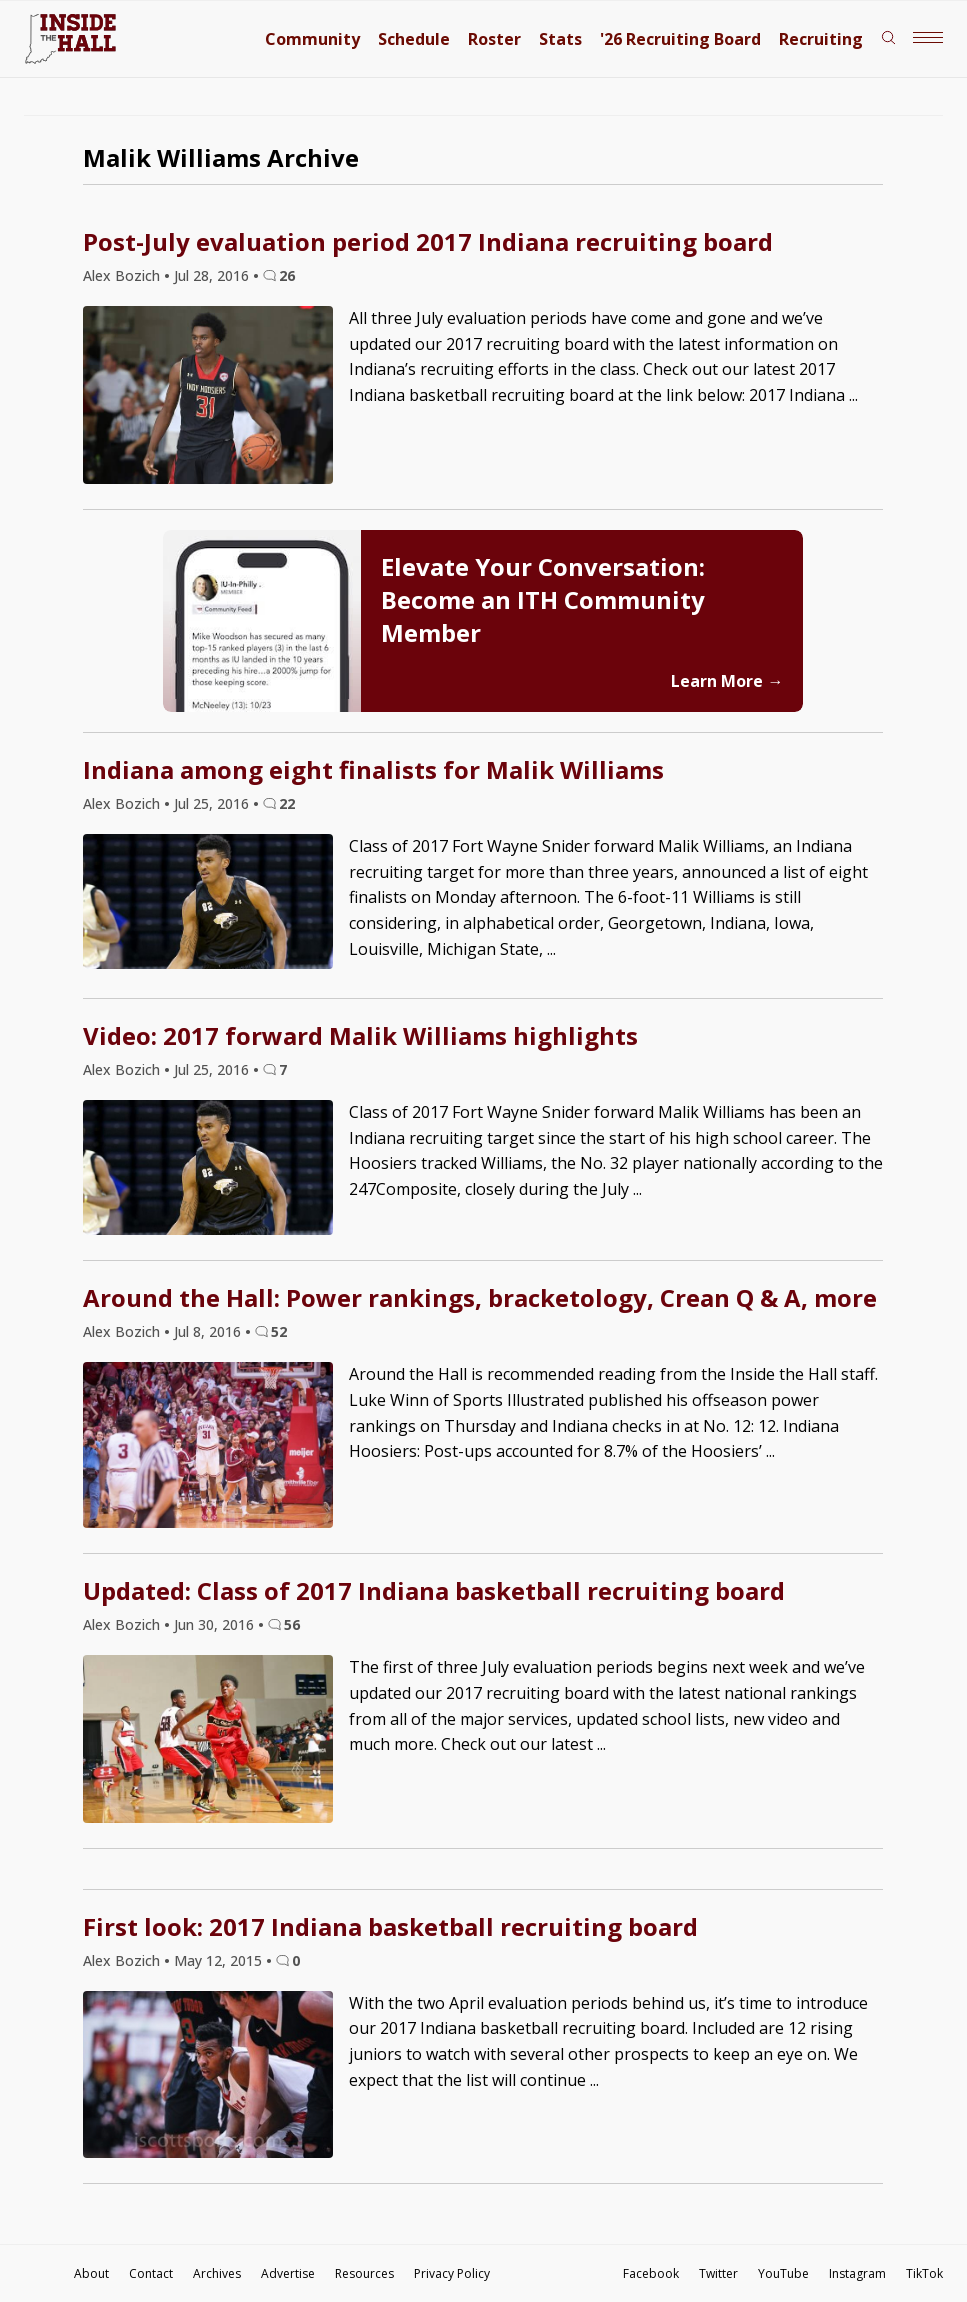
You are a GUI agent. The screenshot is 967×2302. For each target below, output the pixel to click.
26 (287, 275)
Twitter (718, 2273)
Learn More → (727, 681)
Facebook (651, 2273)
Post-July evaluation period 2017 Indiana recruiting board (428, 241)
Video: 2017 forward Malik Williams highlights (360, 1035)
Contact (151, 2273)
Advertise (288, 2273)
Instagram (857, 2273)
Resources (364, 2273)
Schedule (414, 39)
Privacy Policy (452, 2273)
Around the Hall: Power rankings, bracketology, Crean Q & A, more (480, 1297)
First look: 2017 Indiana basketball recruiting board (390, 1926)
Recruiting (821, 39)
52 (279, 1331)
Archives (217, 2273)
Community (312, 39)
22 (287, 803)
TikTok (924, 2273)
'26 (680, 39)
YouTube (783, 2273)
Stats (560, 39)
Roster (494, 39)
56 (292, 1624)
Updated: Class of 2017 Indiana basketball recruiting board (434, 1590)
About (91, 2273)
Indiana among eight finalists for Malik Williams (373, 769)
